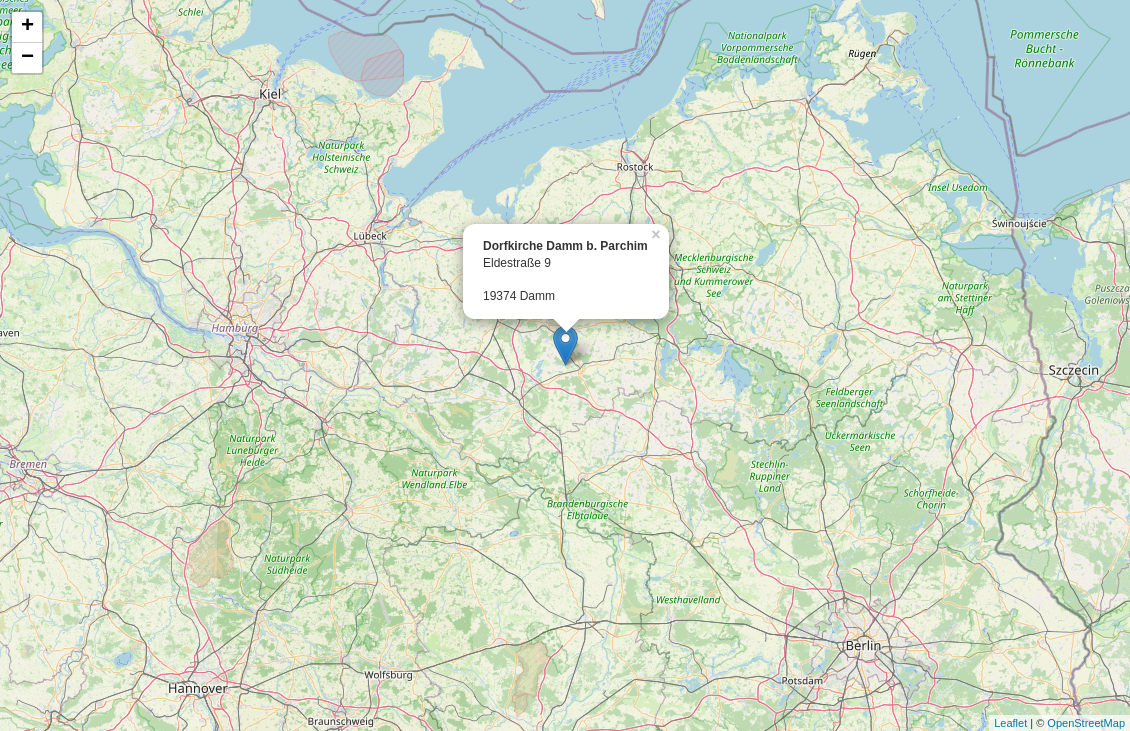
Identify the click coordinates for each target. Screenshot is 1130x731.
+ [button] (27, 27)
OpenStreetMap (1086, 723)
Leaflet (1010, 723)
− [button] (27, 58)
